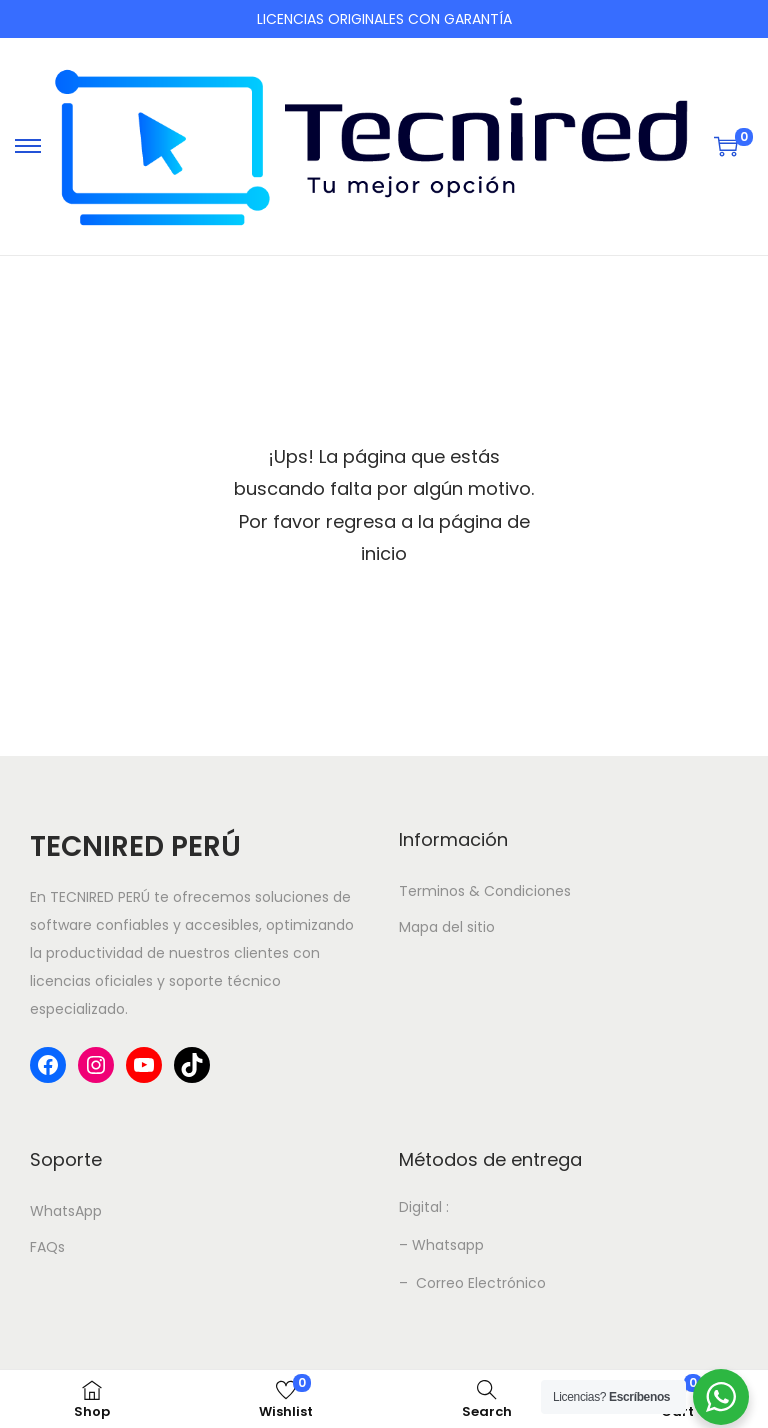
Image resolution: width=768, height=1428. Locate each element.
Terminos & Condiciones (485, 891)
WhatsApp (66, 1211)
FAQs (47, 1247)
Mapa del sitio (447, 927)
